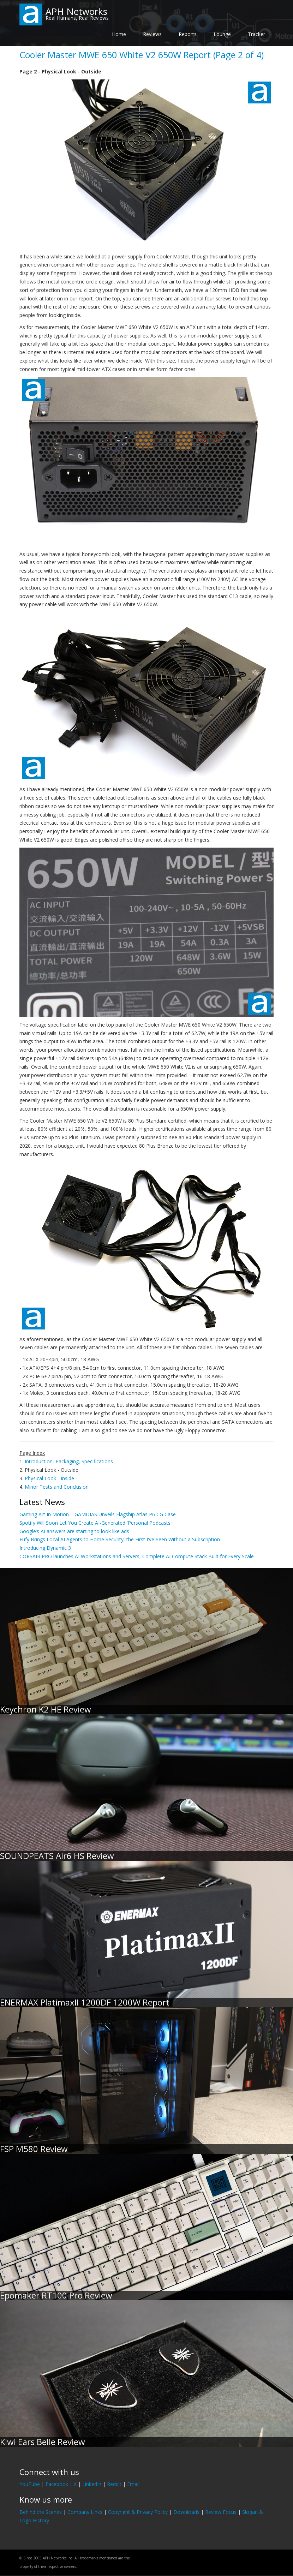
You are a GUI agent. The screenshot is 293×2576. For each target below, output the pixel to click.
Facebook (57, 2484)
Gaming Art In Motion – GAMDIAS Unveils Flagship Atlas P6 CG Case (97, 1514)
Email (133, 2484)
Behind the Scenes (40, 2512)
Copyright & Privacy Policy (138, 2512)
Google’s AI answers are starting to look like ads (74, 1531)
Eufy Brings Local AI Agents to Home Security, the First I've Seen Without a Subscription (119, 1539)
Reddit (114, 2484)
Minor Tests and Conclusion (57, 1486)
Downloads (186, 2512)
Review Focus (221, 2512)
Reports (188, 34)
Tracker (256, 34)
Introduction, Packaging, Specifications (69, 1461)
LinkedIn (91, 2484)
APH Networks (76, 11)
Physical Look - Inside (49, 1478)
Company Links (84, 2512)
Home (119, 34)
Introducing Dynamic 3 (45, 1547)
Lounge (222, 34)
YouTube (29, 2484)
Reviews (152, 34)
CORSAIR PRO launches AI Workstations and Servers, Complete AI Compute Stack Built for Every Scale (136, 1556)
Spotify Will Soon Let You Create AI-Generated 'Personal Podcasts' (95, 1522)
